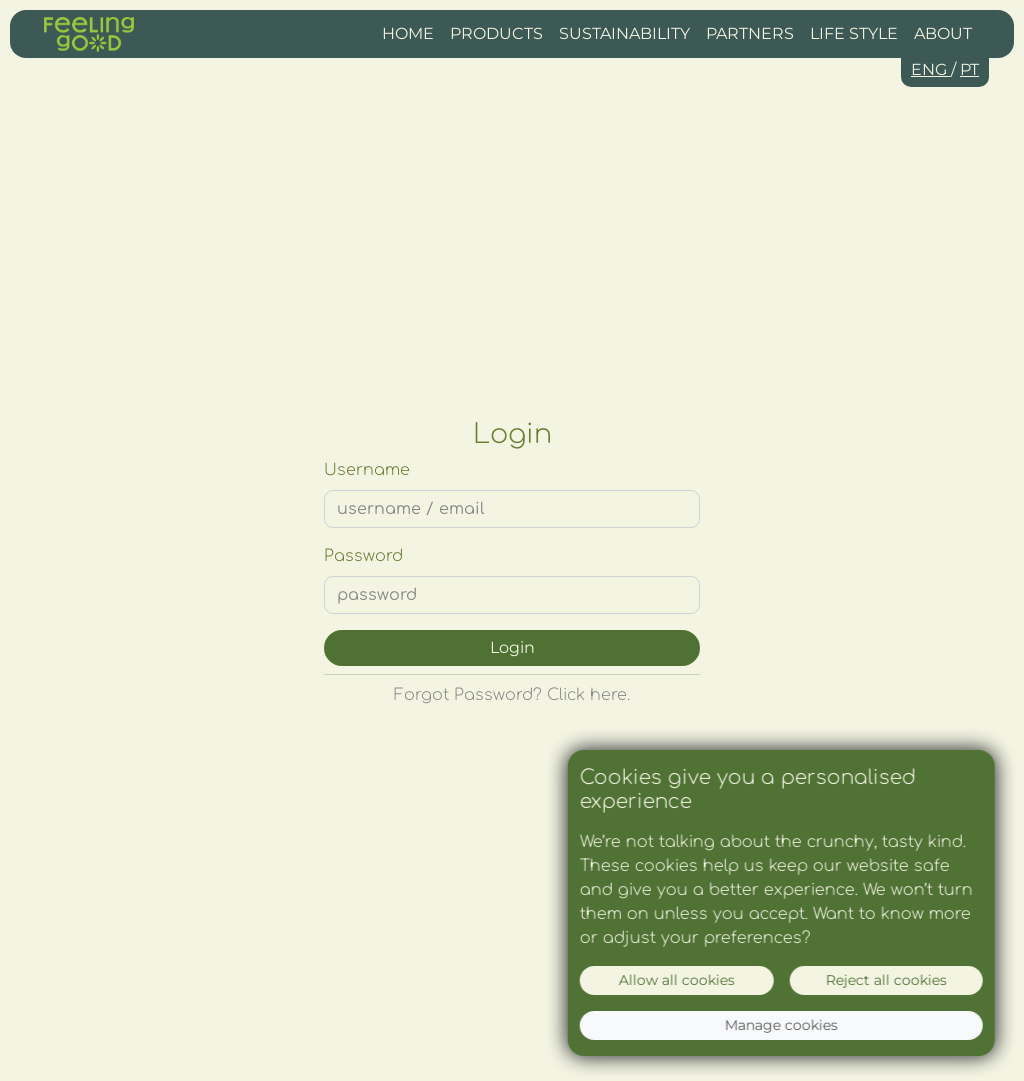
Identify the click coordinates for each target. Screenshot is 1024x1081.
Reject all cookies (888, 980)
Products (496, 33)
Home (408, 33)
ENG (931, 69)
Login (512, 647)
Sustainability (624, 33)
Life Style (854, 33)
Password (363, 556)
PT (969, 69)
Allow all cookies (679, 980)
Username (367, 470)
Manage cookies (783, 1025)
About (943, 33)
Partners (750, 33)
